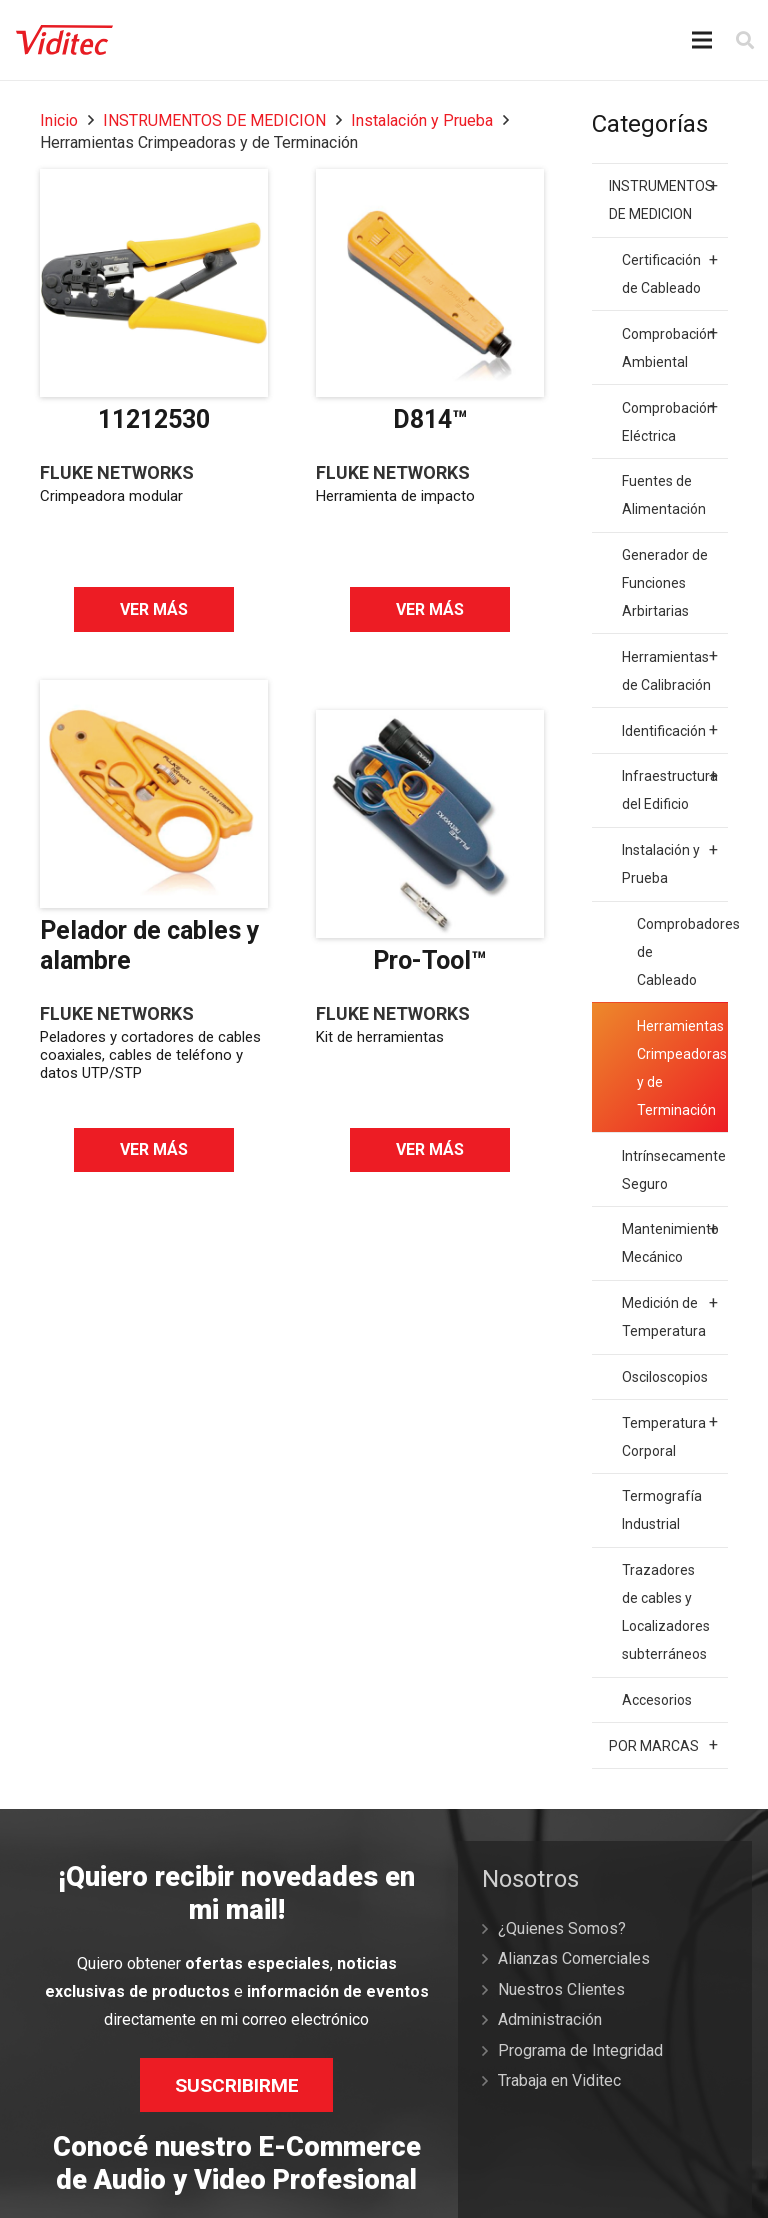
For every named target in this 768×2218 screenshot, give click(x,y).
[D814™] (430, 283)
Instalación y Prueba (422, 120)
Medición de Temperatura (670, 1314)
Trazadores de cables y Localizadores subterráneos (666, 1612)
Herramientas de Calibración (670, 667)
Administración (550, 2019)
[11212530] (154, 283)
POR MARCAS (663, 1745)
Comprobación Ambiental (670, 344)
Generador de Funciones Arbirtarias (665, 583)
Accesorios (657, 1700)
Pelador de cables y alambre (150, 945)
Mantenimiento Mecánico (670, 1240)
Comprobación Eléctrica (670, 418)
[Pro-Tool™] (430, 824)
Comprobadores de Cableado (682, 952)
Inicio (59, 120)
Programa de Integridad (580, 2050)
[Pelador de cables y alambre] (154, 794)
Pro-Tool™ (430, 960)
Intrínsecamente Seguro (674, 1170)
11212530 (154, 419)
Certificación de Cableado (670, 271)
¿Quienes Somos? (562, 1928)
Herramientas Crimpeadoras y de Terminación (682, 1068)
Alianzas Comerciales (574, 1958)
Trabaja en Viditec (559, 2080)
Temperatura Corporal (670, 1433)
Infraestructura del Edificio (670, 787)
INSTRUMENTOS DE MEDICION (214, 120)
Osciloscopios (665, 1377)
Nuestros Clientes (561, 1989)
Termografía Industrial (662, 1510)
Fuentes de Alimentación (664, 495)
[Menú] (703, 40)
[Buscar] (745, 40)
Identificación (670, 730)
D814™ (430, 419)
